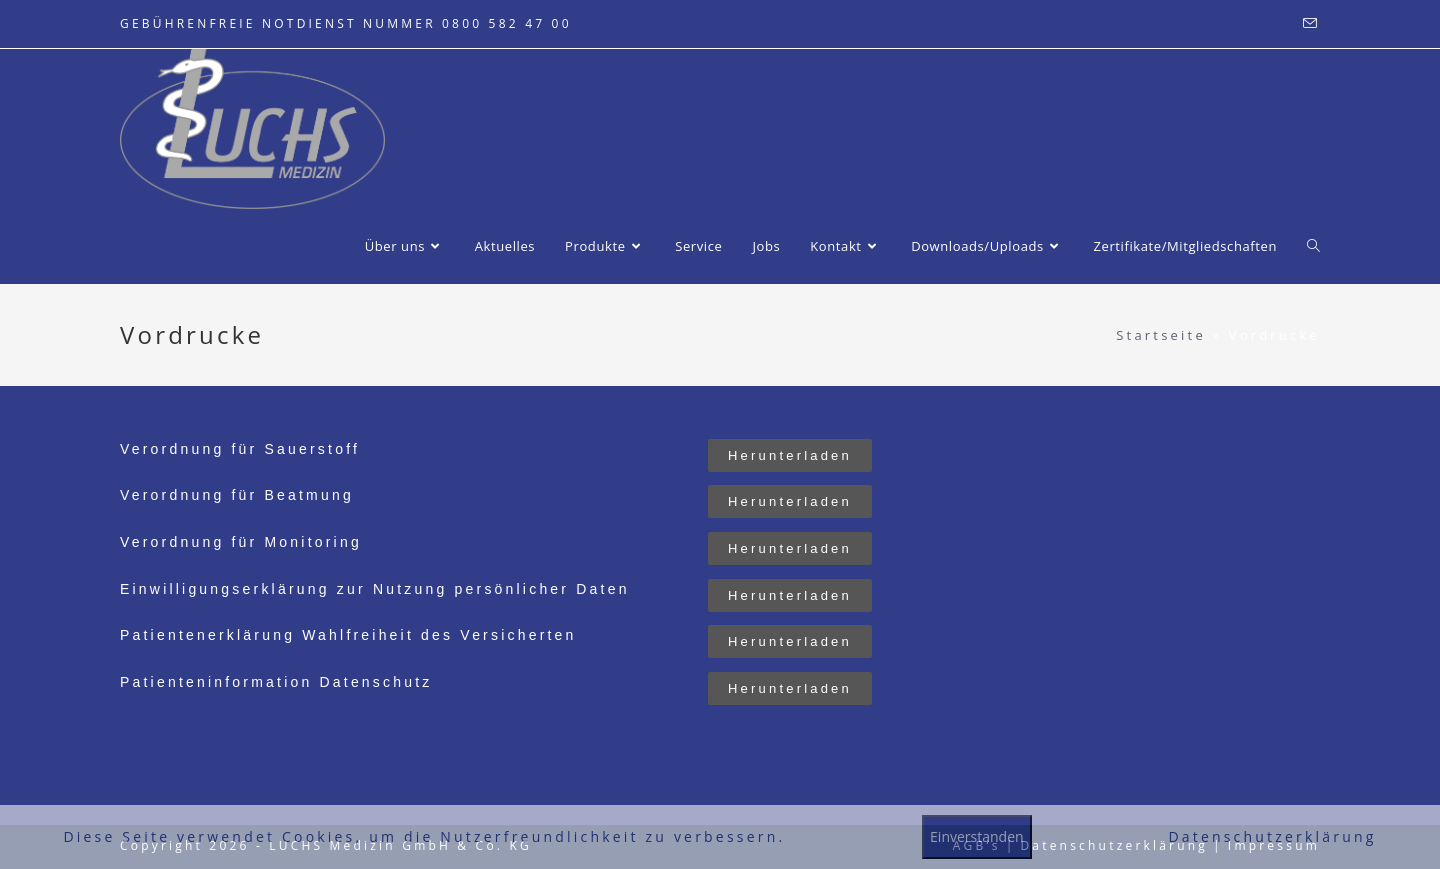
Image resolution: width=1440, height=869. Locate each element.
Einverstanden (977, 836)
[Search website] (1313, 246)
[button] (790, 455)
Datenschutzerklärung (1272, 836)
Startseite (1161, 335)
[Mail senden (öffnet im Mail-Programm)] (1308, 24)
